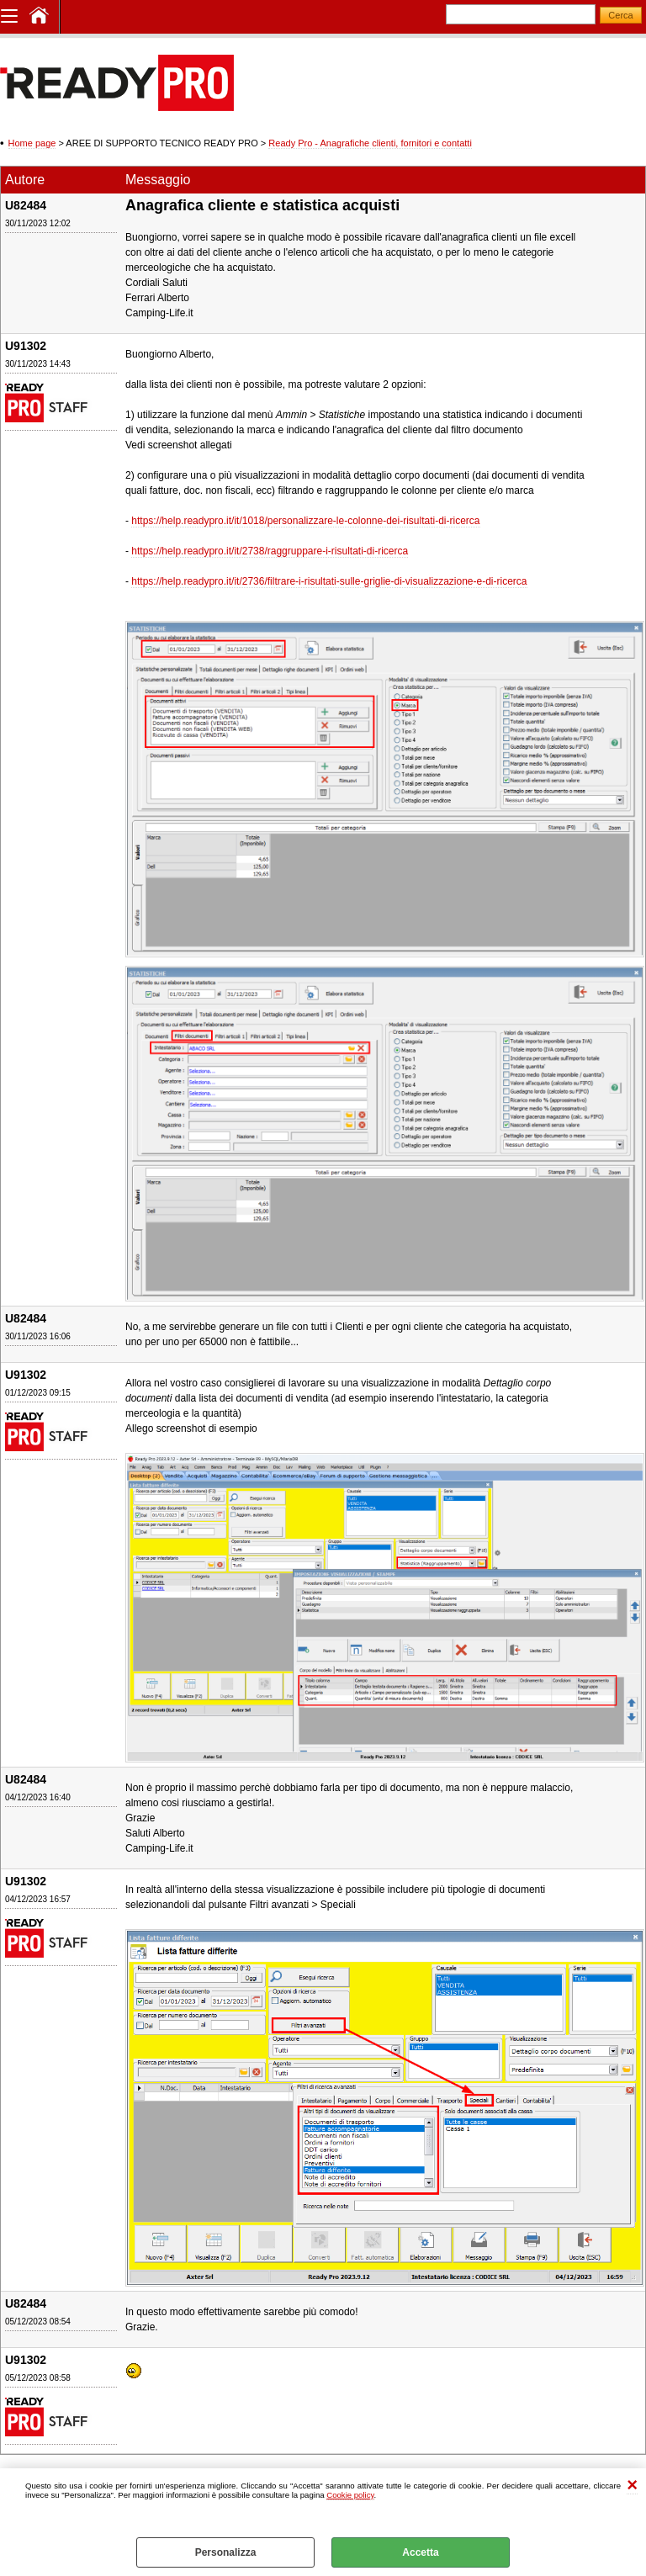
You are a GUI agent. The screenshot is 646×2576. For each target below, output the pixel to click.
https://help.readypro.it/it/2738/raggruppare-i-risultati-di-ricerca (269, 551)
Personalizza (226, 2552)
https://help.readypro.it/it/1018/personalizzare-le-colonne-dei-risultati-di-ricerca (305, 521)
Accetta (420, 2552)
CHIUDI (632, 2485)
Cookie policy (349, 2494)
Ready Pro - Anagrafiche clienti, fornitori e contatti (370, 143)
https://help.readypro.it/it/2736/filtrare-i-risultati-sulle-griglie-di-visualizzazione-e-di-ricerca (329, 581)
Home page (32, 143)
